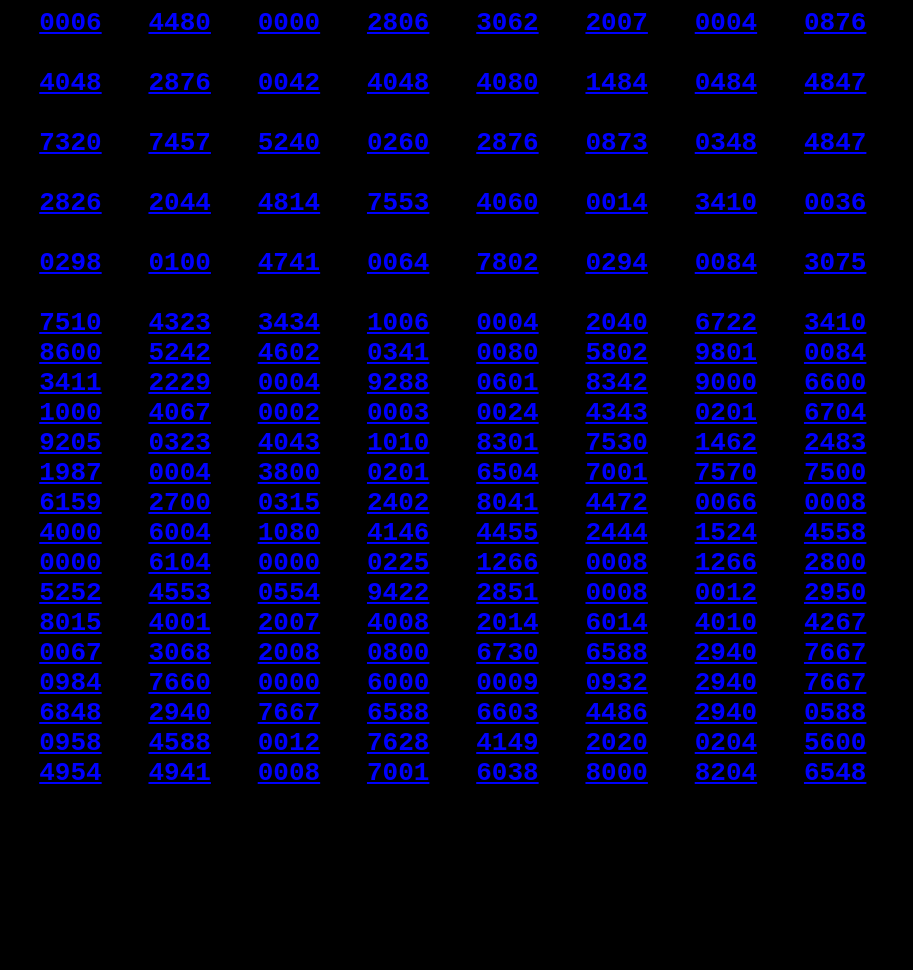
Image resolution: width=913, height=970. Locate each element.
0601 (507, 458)
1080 (289, 638)
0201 (726, 494)
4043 (289, 530)
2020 (616, 890)
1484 (616, 98)
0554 (289, 710)
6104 (179, 674)
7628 (398, 890)
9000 (726, 458)
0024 (507, 494)
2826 (70, 242)
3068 (179, 782)
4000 (70, 638)
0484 (726, 98)
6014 (616, 746)
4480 (179, 26)
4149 (507, 890)
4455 (507, 638)
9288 (398, 458)
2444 (616, 638)
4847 (835, 98)
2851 (507, 710)
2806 (398, 26)
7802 (507, 314)
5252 (70, 710)
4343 (616, 494)
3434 (289, 386)
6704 (835, 494)
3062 (507, 26)
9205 (70, 530)
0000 (289, 26)
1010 (398, 530)
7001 (616, 566)
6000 (398, 818)
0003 (398, 494)
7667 (835, 782)
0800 (398, 782)
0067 (70, 782)
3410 (726, 242)
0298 (70, 314)
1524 (726, 638)
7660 (179, 818)
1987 (70, 566)
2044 (179, 242)
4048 (70, 98)
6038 (507, 926)
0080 (507, 422)
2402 (398, 602)
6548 (835, 926)
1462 (726, 530)
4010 (726, 746)
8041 (507, 602)
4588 (179, 890)
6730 (507, 782)
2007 (616, 26)
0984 (70, 818)
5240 (289, 170)
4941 (179, 926)
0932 (616, 818)
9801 (726, 422)
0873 (616, 170)
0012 (726, 710)
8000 (616, 926)
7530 (616, 530)
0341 (398, 422)
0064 (398, 314)
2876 (179, 98)
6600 (835, 458)
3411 (70, 458)
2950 (835, 710)
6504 (507, 566)
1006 (398, 386)
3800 (289, 566)
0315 (289, 602)
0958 (70, 890)
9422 (398, 710)
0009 (507, 818)
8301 (507, 530)
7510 (70, 386)
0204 (726, 890)
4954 (70, 926)
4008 (398, 746)
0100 (179, 314)
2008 (289, 782)
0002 (289, 494)
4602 (289, 422)
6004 (179, 638)
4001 (179, 746)
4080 (507, 98)
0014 (616, 242)
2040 (616, 386)
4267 (835, 746)
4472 (616, 602)
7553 (398, 242)
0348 (726, 170)
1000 (70, 494)
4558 (835, 638)
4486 (616, 854)
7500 (835, 566)
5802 (616, 422)
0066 (726, 602)
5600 (835, 890)
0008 (835, 602)
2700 (179, 602)
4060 (507, 242)
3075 (835, 314)
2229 (179, 458)
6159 (70, 602)
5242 (179, 422)
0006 (70, 26)
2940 (726, 782)
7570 (726, 566)
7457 (179, 170)
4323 (179, 386)
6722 (726, 386)
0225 (398, 674)
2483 (835, 530)
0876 (835, 26)
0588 (835, 854)
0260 (398, 170)
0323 (179, 530)
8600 (70, 422)
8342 (616, 458)
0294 (616, 314)
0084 (726, 314)
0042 (289, 98)
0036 (835, 242)
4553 (179, 710)
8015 (70, 746)
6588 (616, 782)
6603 (507, 854)
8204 (726, 926)
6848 (70, 854)
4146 (398, 638)
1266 (507, 674)
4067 (179, 494)
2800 (835, 674)
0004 (726, 26)
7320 (70, 170)
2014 (507, 746)
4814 (289, 242)
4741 (289, 314)
